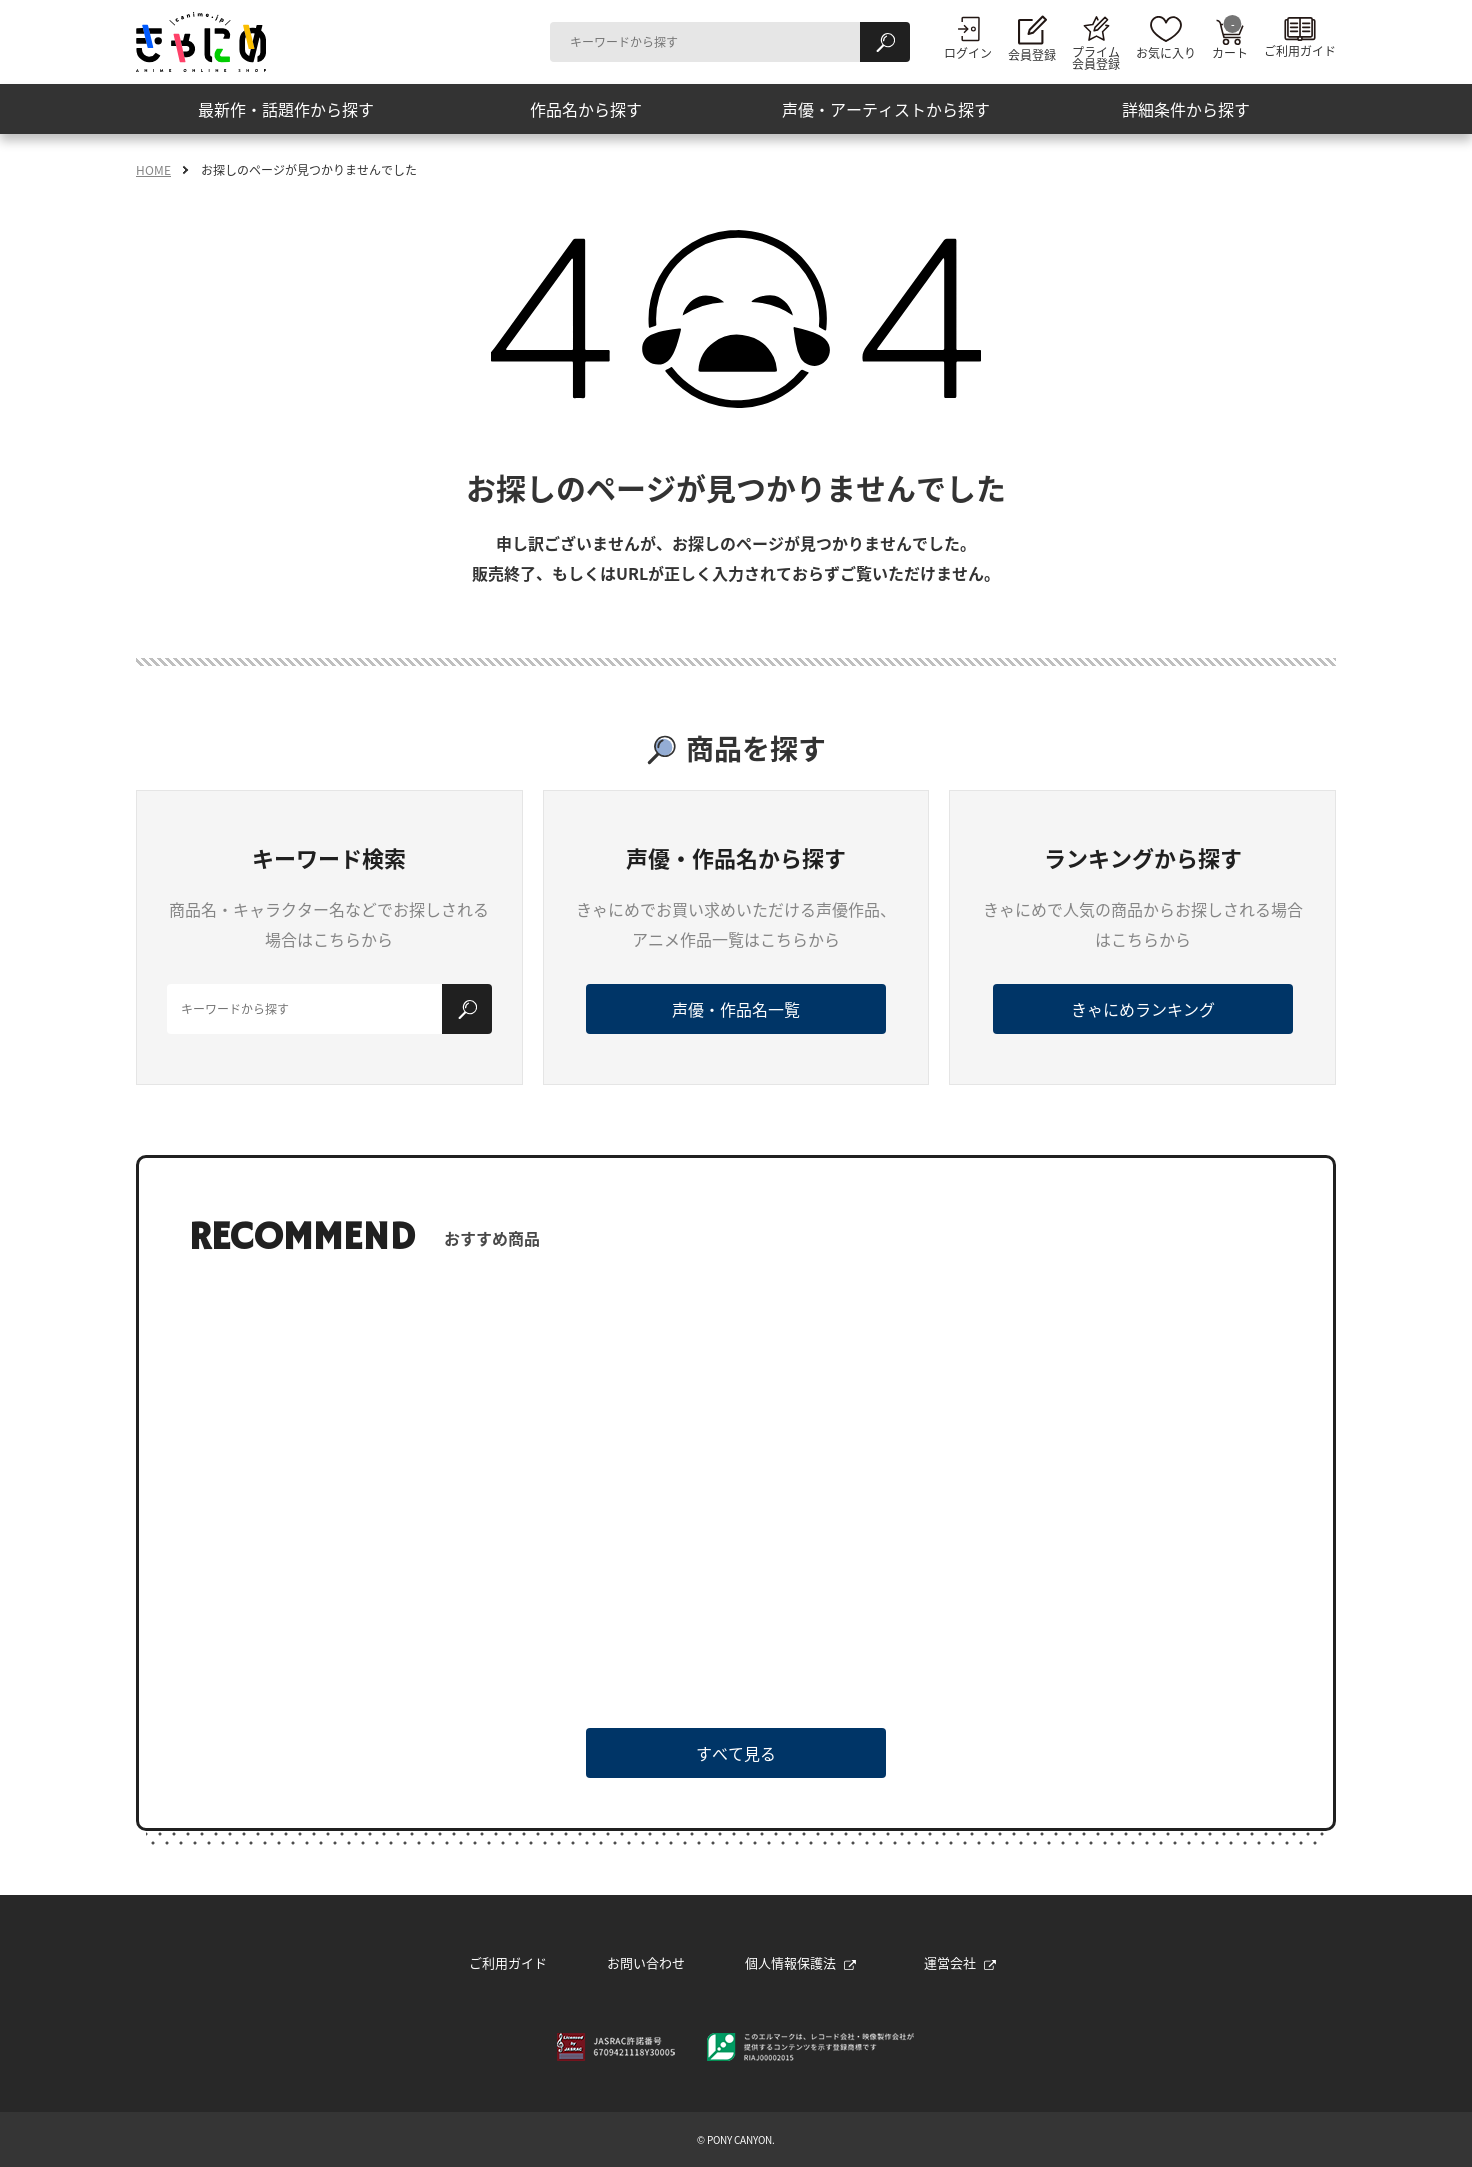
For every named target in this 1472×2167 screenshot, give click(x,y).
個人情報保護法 (800, 1962)
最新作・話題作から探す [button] (286, 109)
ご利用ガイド (508, 1962)
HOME (153, 170)
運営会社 (960, 1962)
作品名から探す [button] (586, 109)
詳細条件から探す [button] (1186, 109)
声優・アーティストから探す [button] (886, 109)
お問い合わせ (646, 1962)
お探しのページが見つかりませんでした (309, 170)
